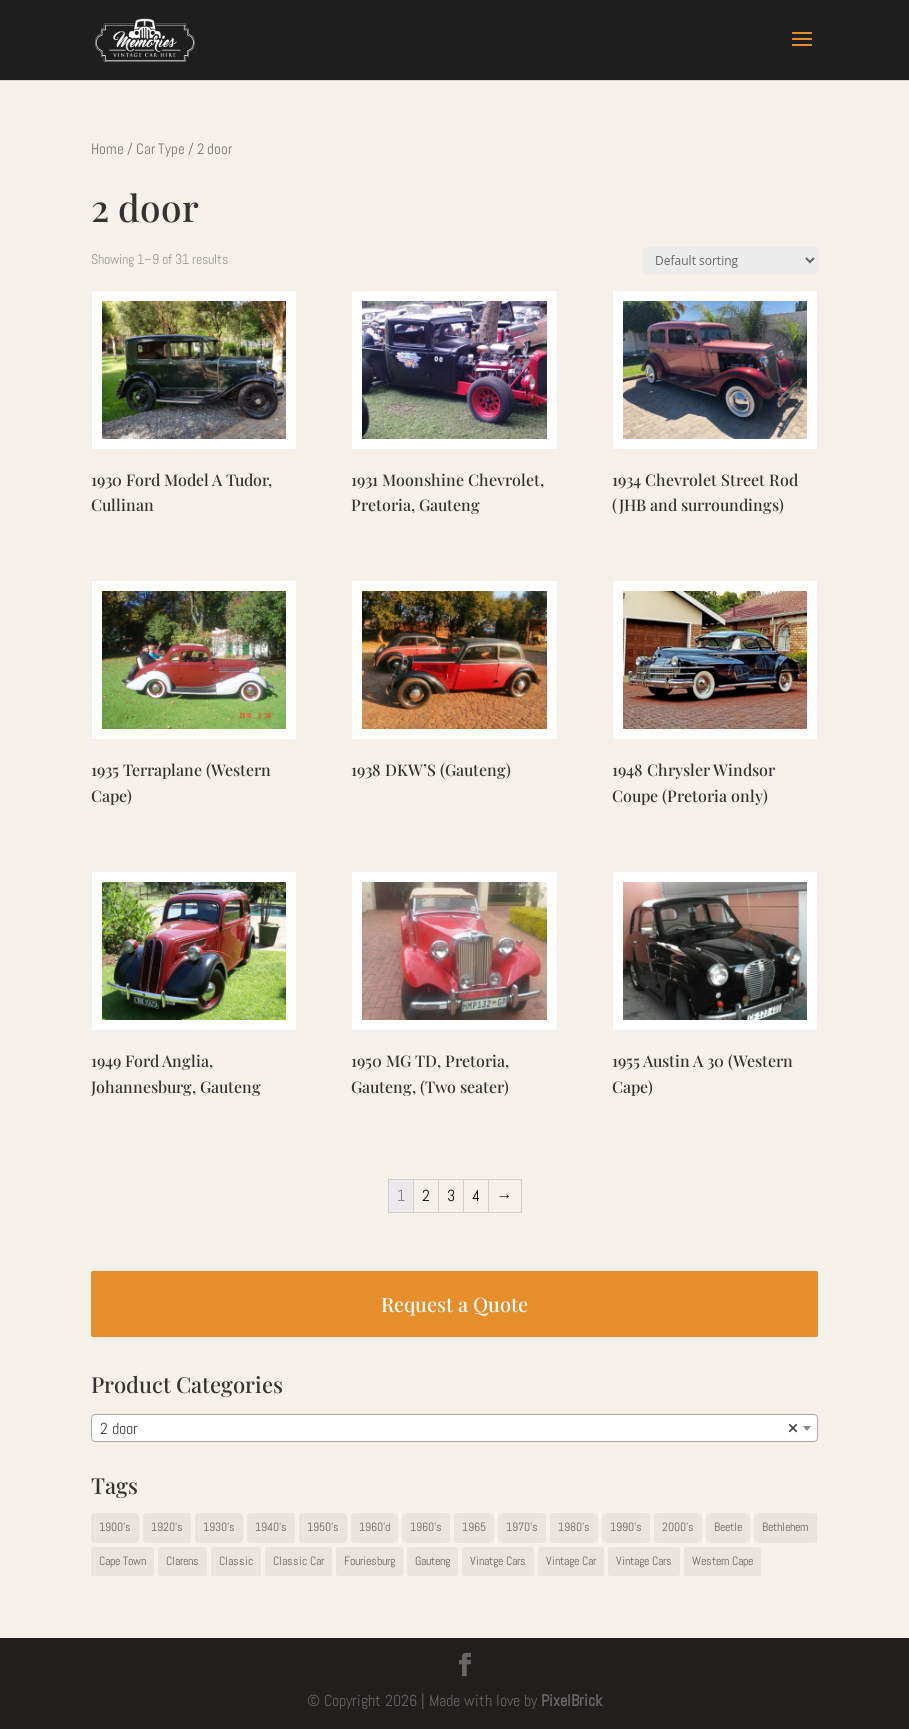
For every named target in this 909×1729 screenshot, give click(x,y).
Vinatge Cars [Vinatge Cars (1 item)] (498, 1561)
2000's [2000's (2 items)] (678, 1527)
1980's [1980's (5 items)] (574, 1527)
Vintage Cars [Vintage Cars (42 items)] (644, 1561)
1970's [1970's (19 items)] (522, 1527)
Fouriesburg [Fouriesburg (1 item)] (369, 1561)
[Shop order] (730, 260)
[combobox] (454, 1428)
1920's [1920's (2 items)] (167, 1527)
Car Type (160, 149)
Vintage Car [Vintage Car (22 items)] (571, 1561)
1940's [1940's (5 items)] (271, 1527)
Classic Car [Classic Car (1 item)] (298, 1561)
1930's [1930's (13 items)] (219, 1527)
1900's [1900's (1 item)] (115, 1527)
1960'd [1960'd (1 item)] (374, 1527)
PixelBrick (571, 1700)
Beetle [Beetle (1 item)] (728, 1527)
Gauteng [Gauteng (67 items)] (432, 1561)
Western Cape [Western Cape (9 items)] (722, 1561)
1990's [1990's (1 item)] (626, 1527)
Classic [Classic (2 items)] (236, 1561)
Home (107, 149)
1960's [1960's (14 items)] (426, 1527)
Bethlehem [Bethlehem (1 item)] (785, 1527)
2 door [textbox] (448, 1429)
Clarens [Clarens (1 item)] (182, 1561)
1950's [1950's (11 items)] (323, 1527)
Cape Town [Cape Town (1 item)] (122, 1561)
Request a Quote (454, 1303)
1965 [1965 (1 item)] (474, 1527)
